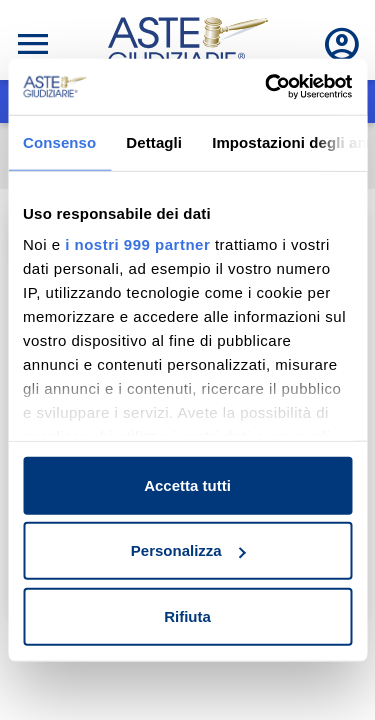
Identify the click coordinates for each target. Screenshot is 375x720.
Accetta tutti (187, 484)
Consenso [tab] (59, 141)
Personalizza (188, 550)
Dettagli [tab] (154, 141)
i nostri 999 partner (137, 244)
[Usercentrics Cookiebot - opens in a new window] (267, 87)
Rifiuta (187, 615)
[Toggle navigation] (33, 44)
